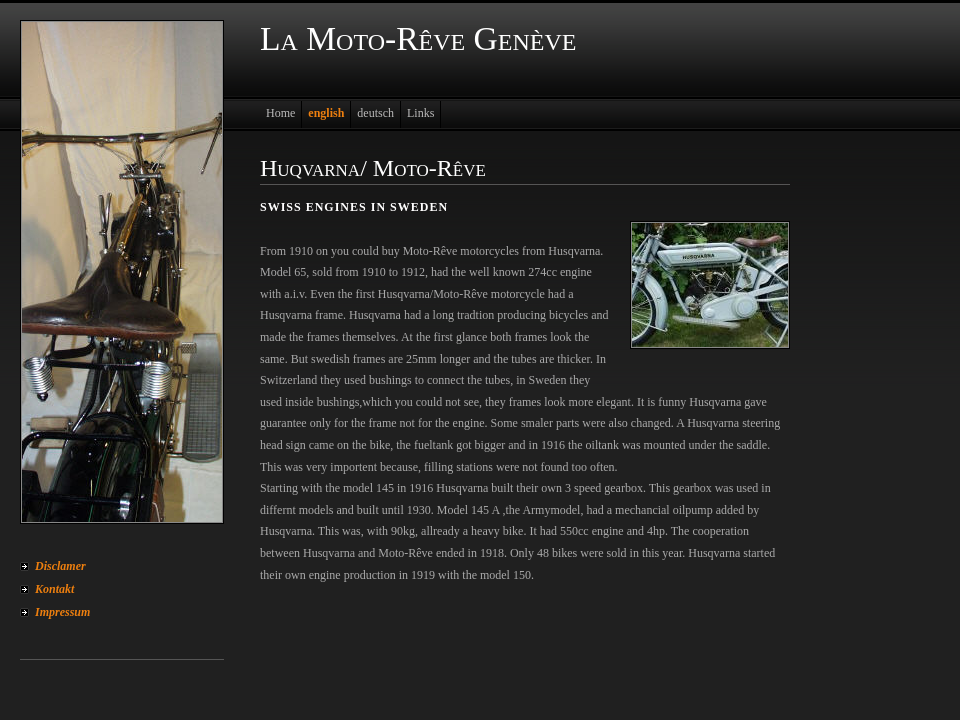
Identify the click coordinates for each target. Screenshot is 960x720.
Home (280, 113)
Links (420, 113)
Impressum (62, 612)
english (326, 113)
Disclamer (60, 566)
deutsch (375, 113)
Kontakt (54, 589)
